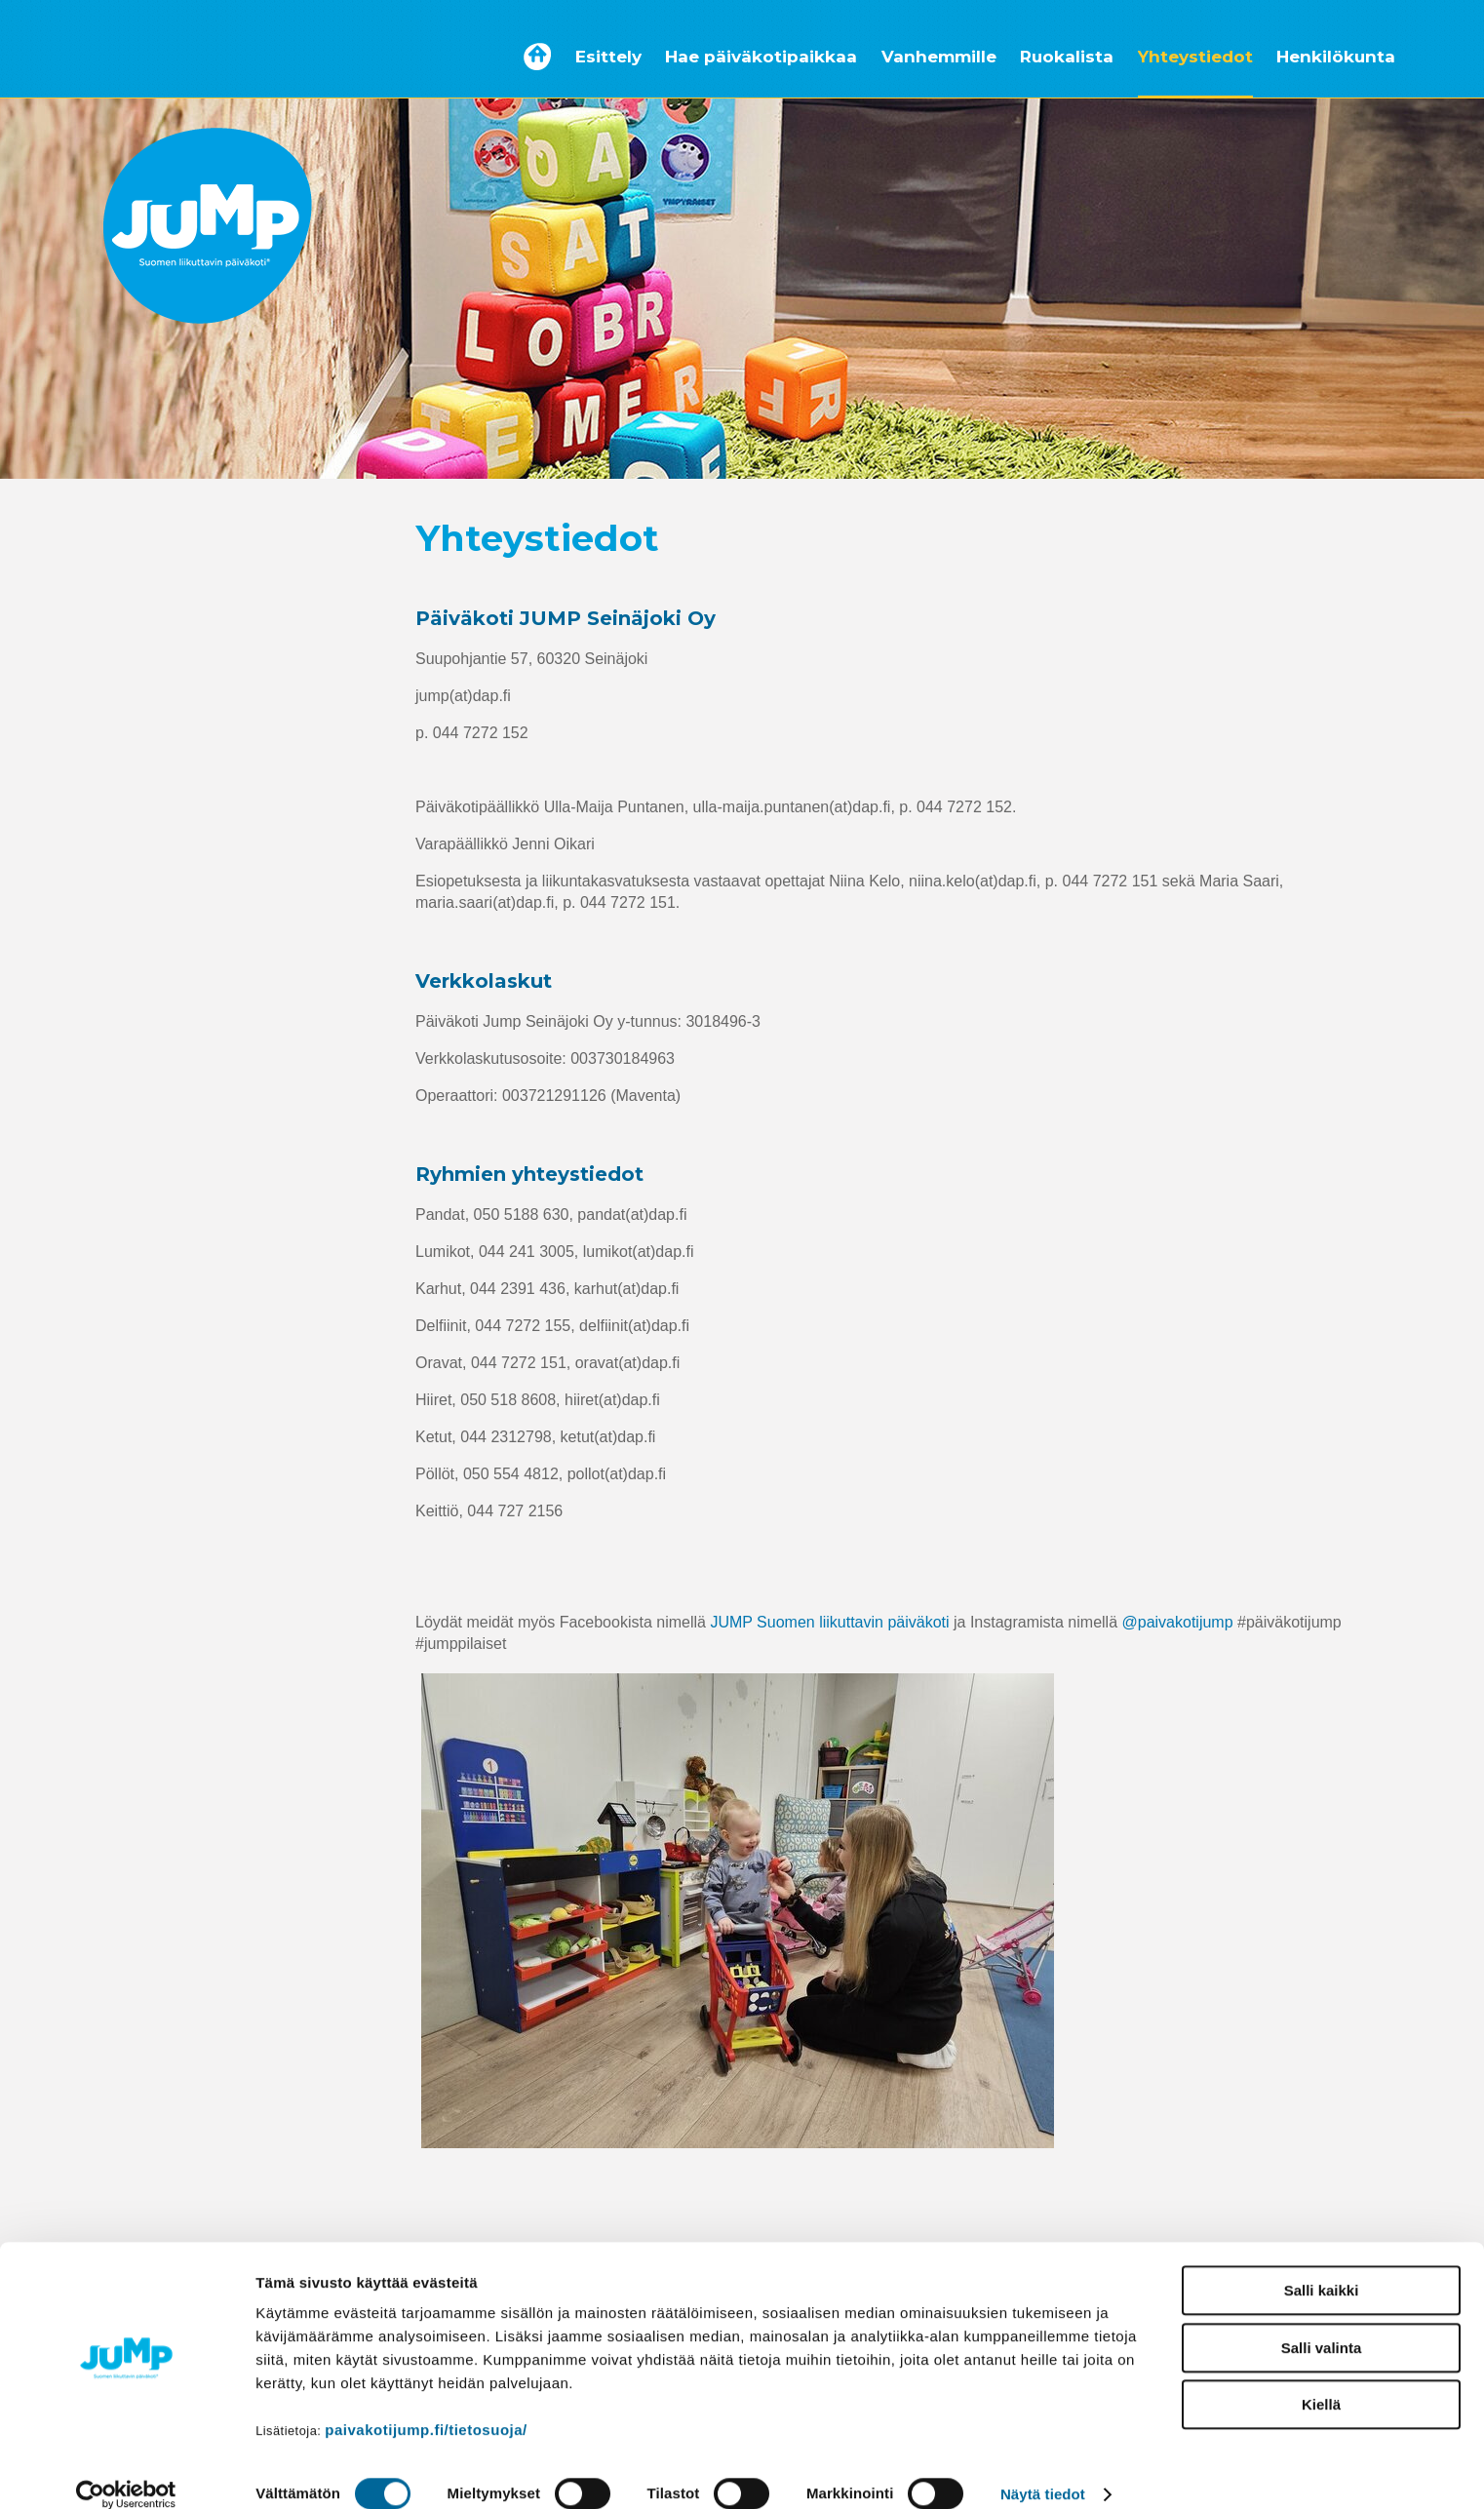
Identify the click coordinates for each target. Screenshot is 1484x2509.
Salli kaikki (1321, 2266)
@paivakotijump (1177, 1622)
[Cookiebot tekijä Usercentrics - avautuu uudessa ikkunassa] (126, 2471)
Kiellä (1321, 2380)
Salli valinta (1321, 2324)
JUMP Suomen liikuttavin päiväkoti (829, 1622)
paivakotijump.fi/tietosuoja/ (426, 2406)
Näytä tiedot (1042, 2471)
